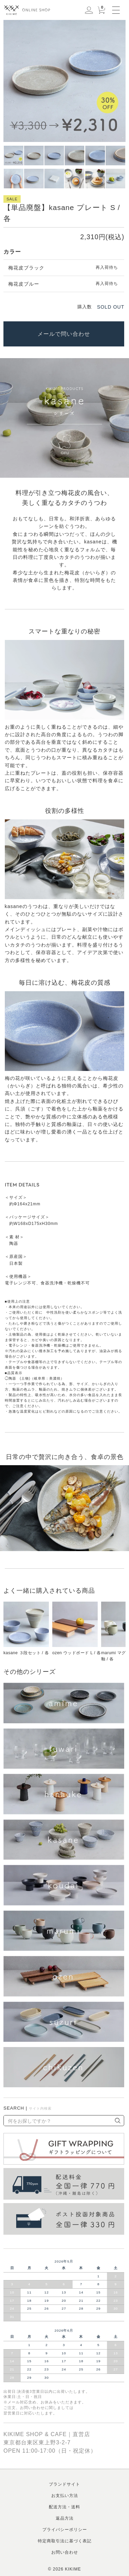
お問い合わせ (64, 2552)
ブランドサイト (64, 2484)
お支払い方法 (64, 2495)
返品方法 (65, 2518)
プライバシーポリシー (64, 2529)
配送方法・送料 (64, 2507)
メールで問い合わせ (63, 334)
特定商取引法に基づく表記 (65, 2541)
